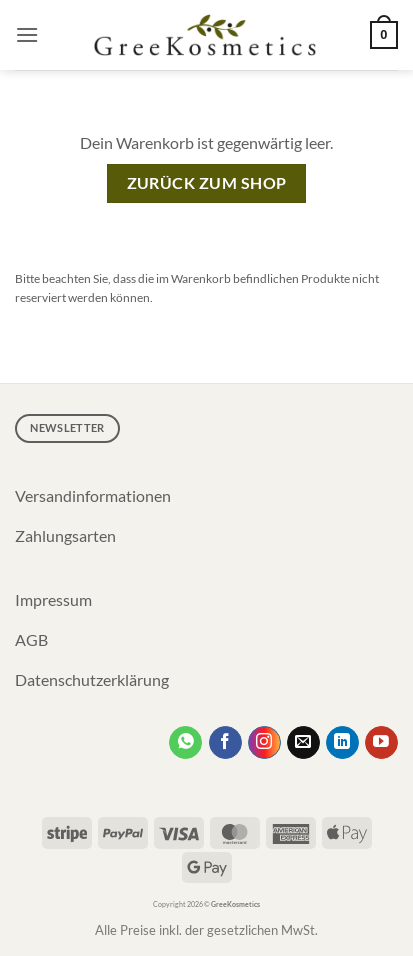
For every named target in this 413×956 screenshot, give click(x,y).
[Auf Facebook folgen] (225, 743)
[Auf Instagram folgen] (264, 743)
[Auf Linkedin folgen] (342, 743)
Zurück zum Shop (207, 183)
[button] (27, 34)
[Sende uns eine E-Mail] (303, 743)
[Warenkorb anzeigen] (384, 35)
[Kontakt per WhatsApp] (185, 743)
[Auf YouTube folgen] (381, 743)
